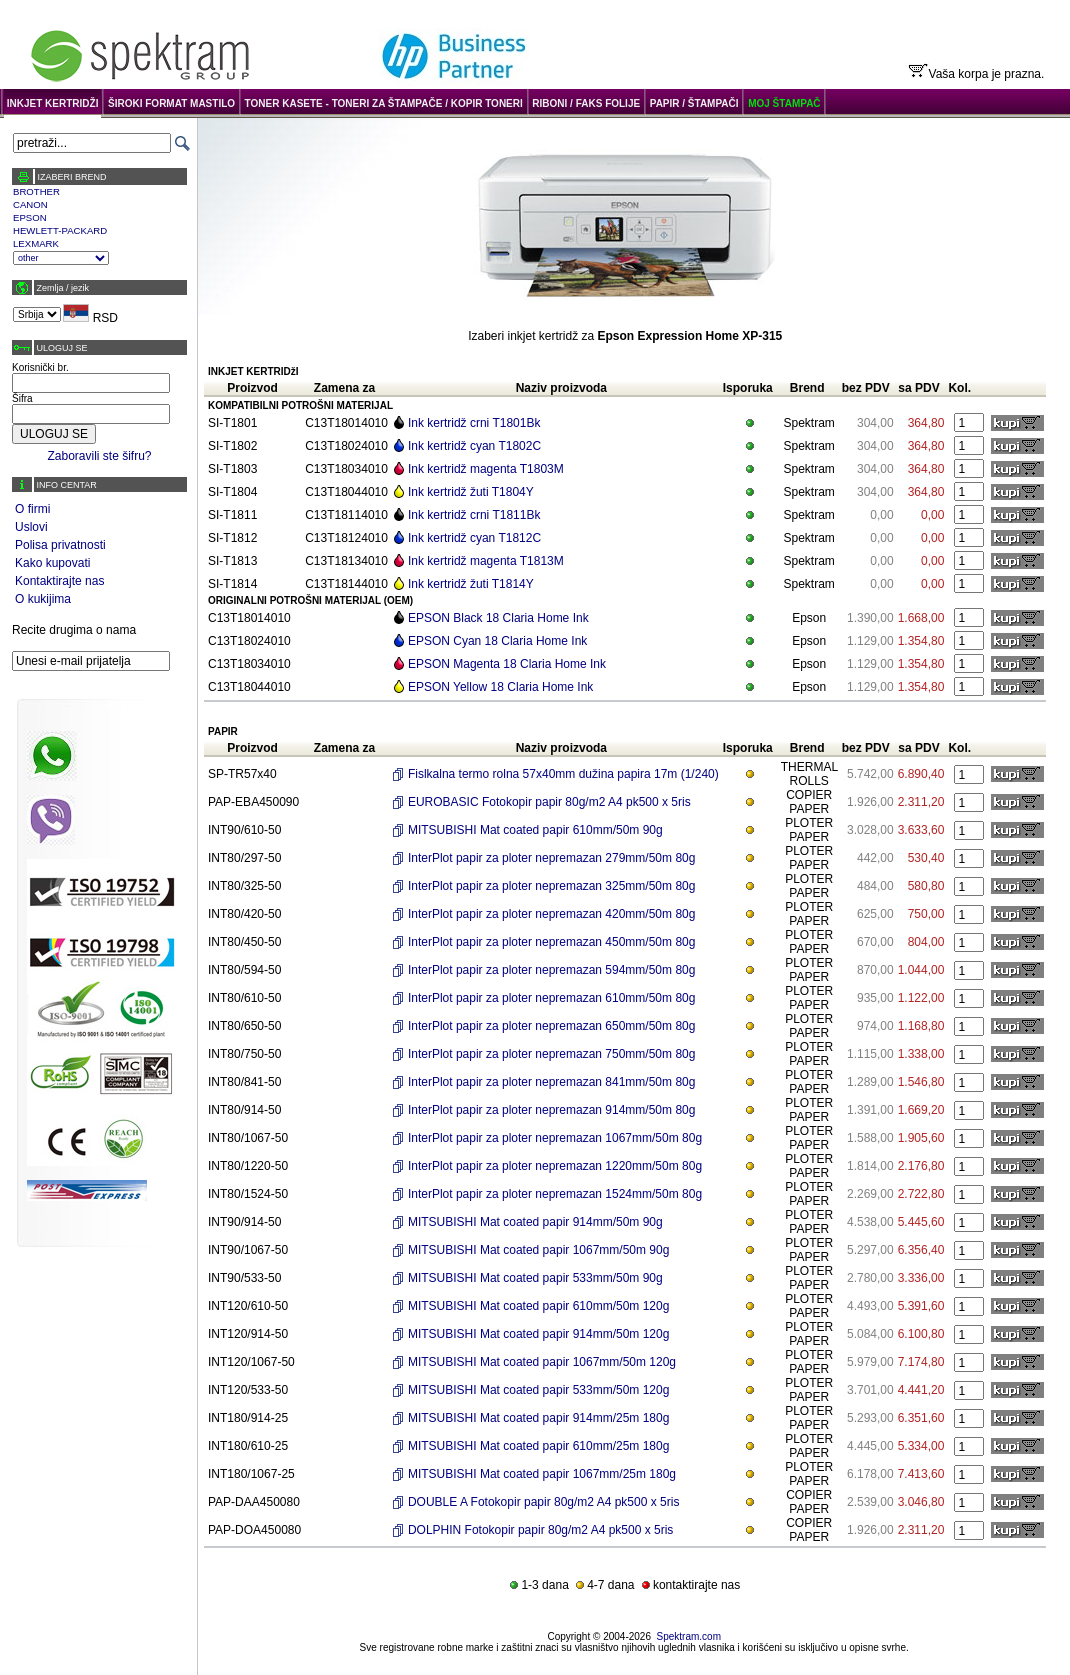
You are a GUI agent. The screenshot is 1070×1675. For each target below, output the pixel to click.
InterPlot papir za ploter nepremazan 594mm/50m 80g (552, 970)
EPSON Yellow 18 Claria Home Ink (500, 687)
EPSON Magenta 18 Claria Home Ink (507, 664)
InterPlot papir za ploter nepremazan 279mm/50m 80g (552, 858)
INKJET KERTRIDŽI (53, 103)
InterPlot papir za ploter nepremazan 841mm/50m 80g (552, 1082)
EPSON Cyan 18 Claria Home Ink (497, 641)
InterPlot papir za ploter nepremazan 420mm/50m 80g (552, 914)
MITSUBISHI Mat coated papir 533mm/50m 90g (535, 1278)
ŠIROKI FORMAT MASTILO (171, 103)
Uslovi (31, 527)
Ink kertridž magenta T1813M (486, 561)
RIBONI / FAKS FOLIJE (586, 103)
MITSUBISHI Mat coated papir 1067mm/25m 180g (542, 1474)
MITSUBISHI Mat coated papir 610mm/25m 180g (538, 1446)
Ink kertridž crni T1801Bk (474, 423)
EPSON (30, 217)
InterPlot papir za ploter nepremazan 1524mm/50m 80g (555, 1194)
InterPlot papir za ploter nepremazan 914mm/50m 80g (552, 1110)
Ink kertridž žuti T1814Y (471, 584)
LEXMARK (36, 243)
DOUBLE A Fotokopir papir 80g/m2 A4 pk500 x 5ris (543, 1502)
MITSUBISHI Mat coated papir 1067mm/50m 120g (542, 1362)
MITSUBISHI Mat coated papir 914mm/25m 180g (538, 1418)
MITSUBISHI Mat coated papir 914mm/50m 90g (535, 1222)
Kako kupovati (52, 563)
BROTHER (36, 191)
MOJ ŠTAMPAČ (784, 103)
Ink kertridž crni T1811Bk (474, 515)
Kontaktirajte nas (59, 581)
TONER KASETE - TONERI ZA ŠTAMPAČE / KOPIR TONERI (384, 103)
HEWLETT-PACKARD (60, 230)
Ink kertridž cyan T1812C (474, 538)
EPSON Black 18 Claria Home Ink (498, 618)
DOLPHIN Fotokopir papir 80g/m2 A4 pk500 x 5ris (540, 1530)
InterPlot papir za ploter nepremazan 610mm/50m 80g (552, 998)
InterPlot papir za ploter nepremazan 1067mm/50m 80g (555, 1138)
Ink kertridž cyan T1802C (474, 446)
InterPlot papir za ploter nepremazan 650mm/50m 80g (552, 1026)
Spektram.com (689, 1636)
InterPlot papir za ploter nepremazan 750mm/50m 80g (552, 1054)
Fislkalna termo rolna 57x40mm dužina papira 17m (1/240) (563, 774)
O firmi (32, 509)
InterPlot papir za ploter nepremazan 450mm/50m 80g (552, 942)
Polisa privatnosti (60, 545)
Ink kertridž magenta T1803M (486, 469)
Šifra (22, 398)
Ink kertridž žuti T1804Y (471, 492)
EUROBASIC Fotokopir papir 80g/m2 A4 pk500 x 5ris (549, 802)
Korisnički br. (40, 367)
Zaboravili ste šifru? (99, 456)
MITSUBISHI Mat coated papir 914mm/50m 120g (538, 1334)
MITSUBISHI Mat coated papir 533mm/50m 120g (538, 1390)
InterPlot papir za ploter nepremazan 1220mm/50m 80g (555, 1166)
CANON (30, 204)
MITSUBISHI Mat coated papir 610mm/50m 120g (538, 1306)
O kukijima (43, 599)
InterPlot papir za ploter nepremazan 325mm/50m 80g (552, 886)
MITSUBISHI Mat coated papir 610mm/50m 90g (535, 830)
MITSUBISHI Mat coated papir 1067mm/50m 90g (538, 1250)
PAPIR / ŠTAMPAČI (694, 103)
